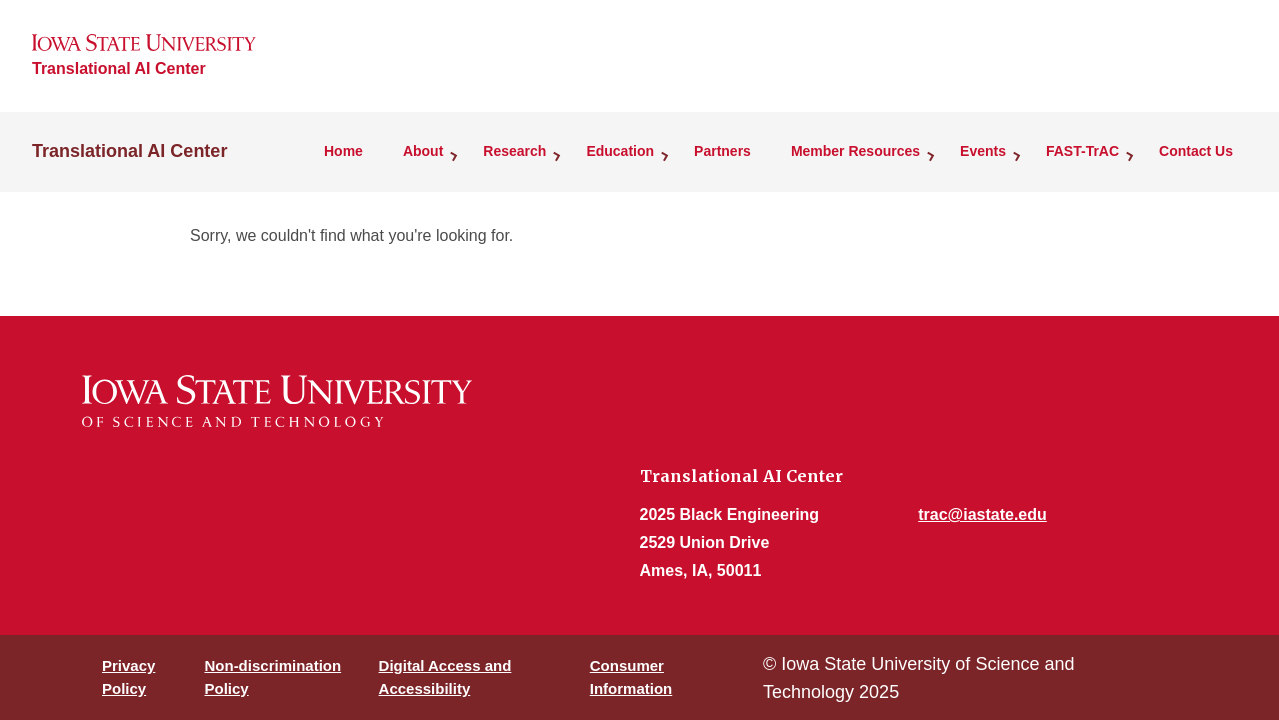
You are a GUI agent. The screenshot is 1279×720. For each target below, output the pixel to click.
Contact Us (1196, 151)
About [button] (423, 151)
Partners (722, 151)
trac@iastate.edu (982, 514)
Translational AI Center (119, 68)
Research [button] (514, 151)
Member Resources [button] (855, 151)
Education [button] (620, 151)
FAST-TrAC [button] (1082, 151)
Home (343, 151)
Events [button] (983, 151)
